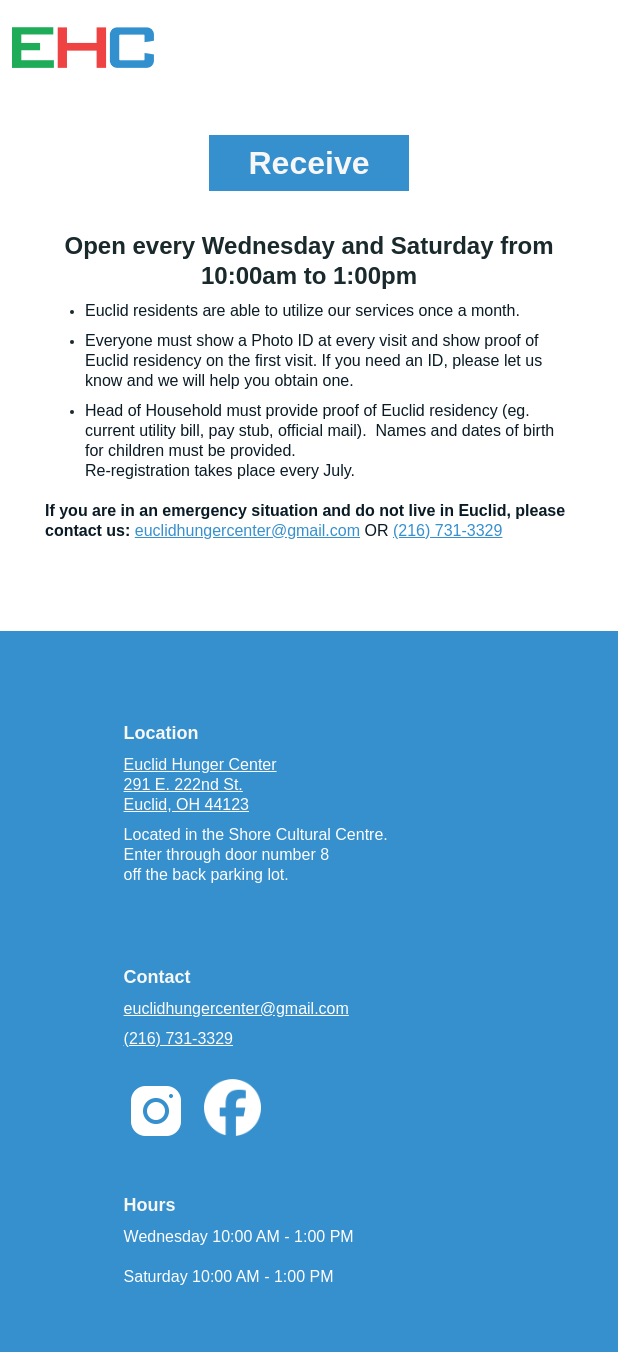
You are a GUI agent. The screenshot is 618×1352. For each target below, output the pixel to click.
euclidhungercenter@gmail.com (247, 530)
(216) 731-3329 (447, 530)
